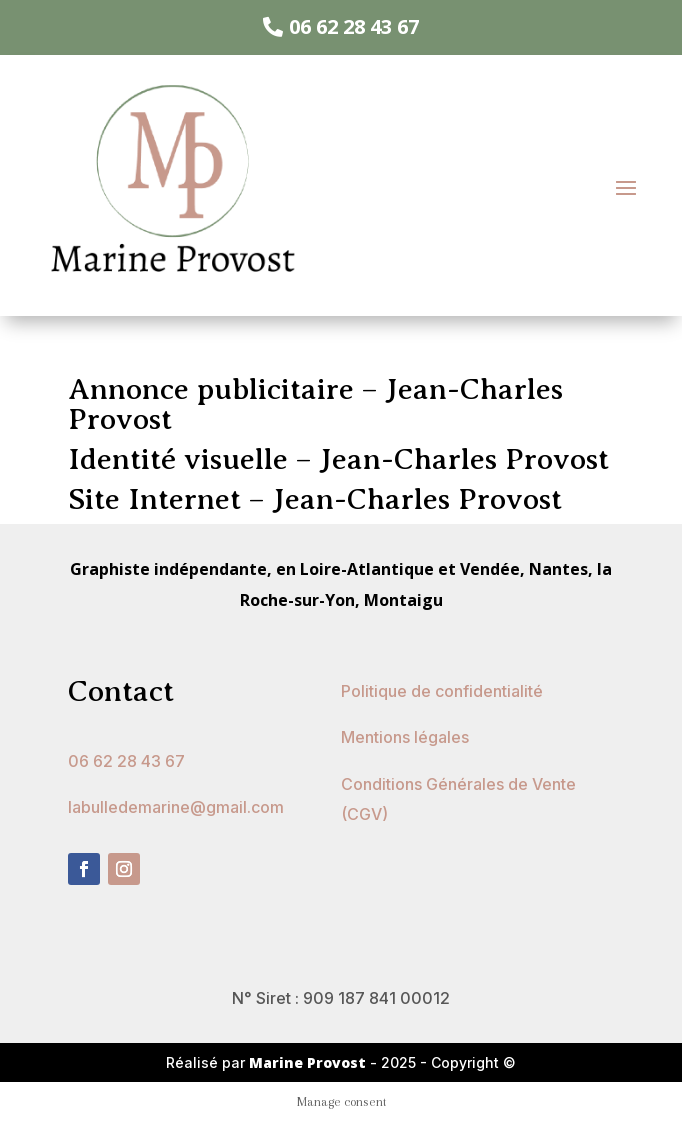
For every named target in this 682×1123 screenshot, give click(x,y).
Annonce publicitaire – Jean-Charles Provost (315, 404)
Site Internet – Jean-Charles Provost (315, 499)
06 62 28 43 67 (354, 26)
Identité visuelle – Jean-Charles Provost (338, 459)
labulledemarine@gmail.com (176, 807)
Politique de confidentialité (442, 691)
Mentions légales (405, 737)
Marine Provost (309, 1062)
